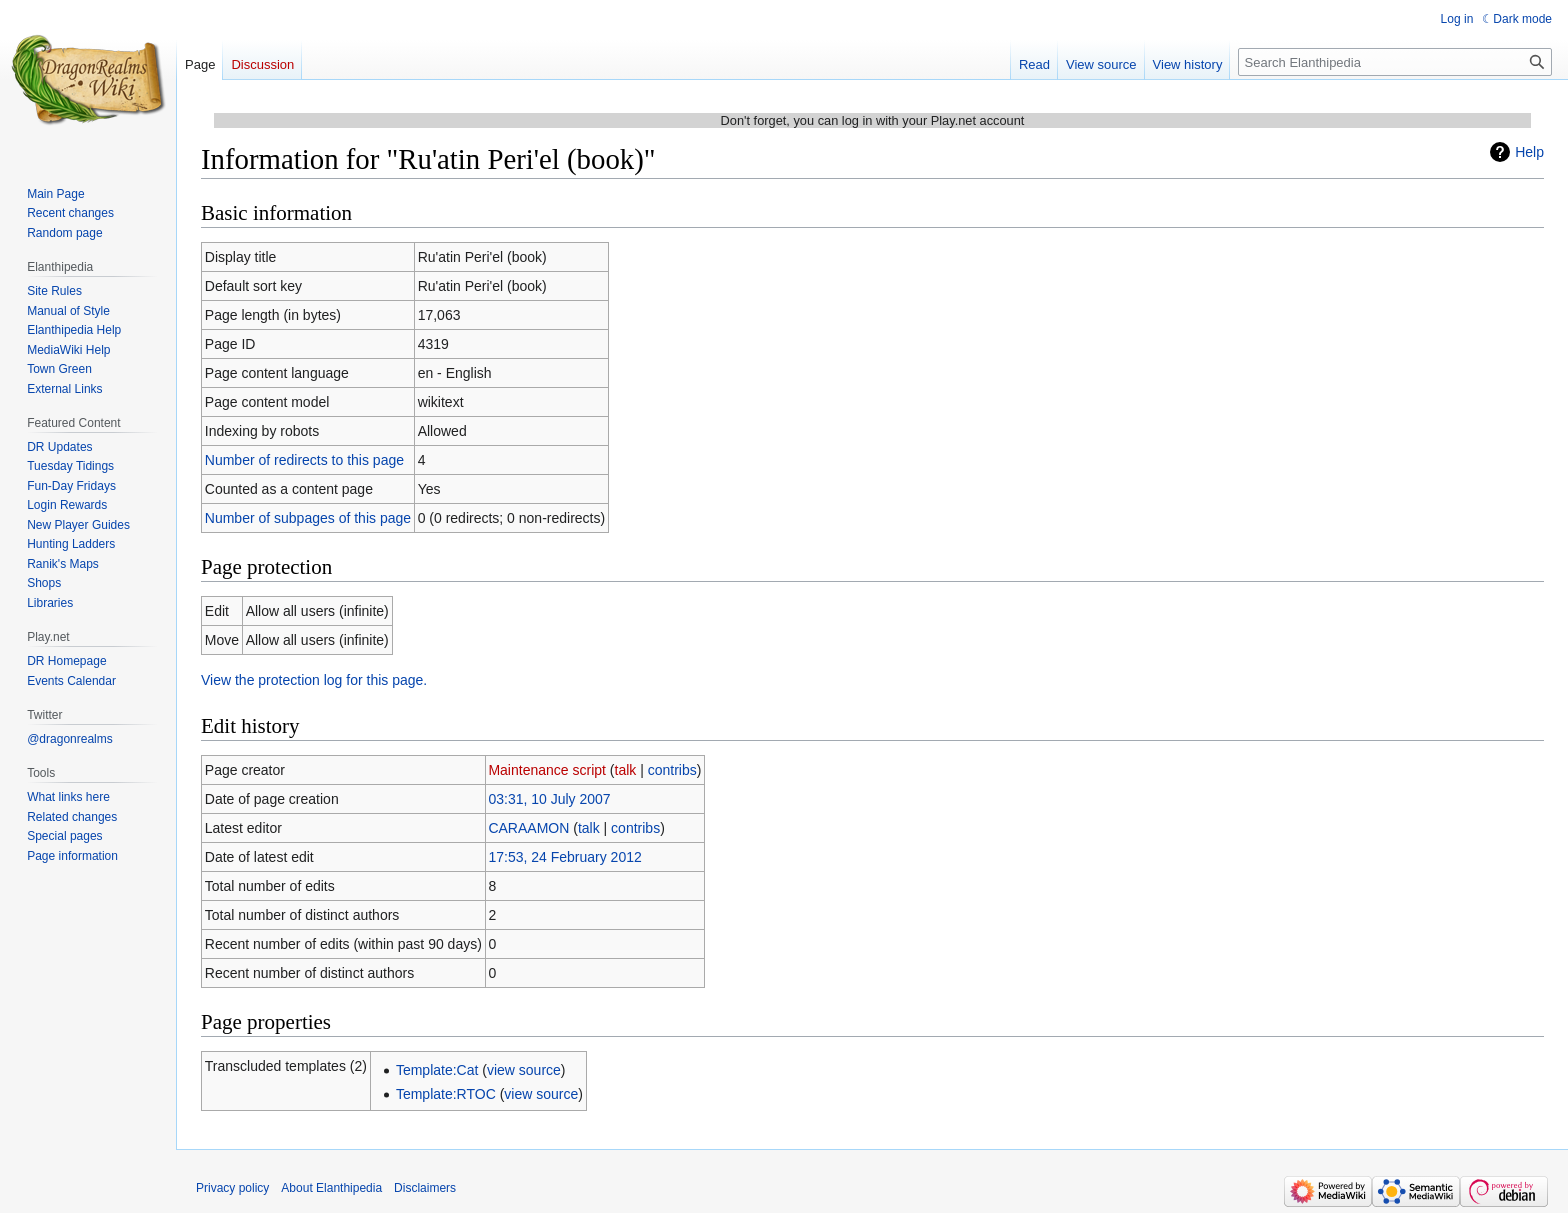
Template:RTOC (446, 1094)
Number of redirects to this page (304, 460)
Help (1529, 152)
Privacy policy (232, 1188)
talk (626, 770)
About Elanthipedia (331, 1188)
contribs (672, 770)
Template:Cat (437, 1070)
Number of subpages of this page (308, 518)
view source (524, 1070)
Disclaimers (425, 1188)
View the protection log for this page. (314, 680)
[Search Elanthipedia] (1395, 62)
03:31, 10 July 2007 (549, 799)
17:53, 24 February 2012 (564, 857)
